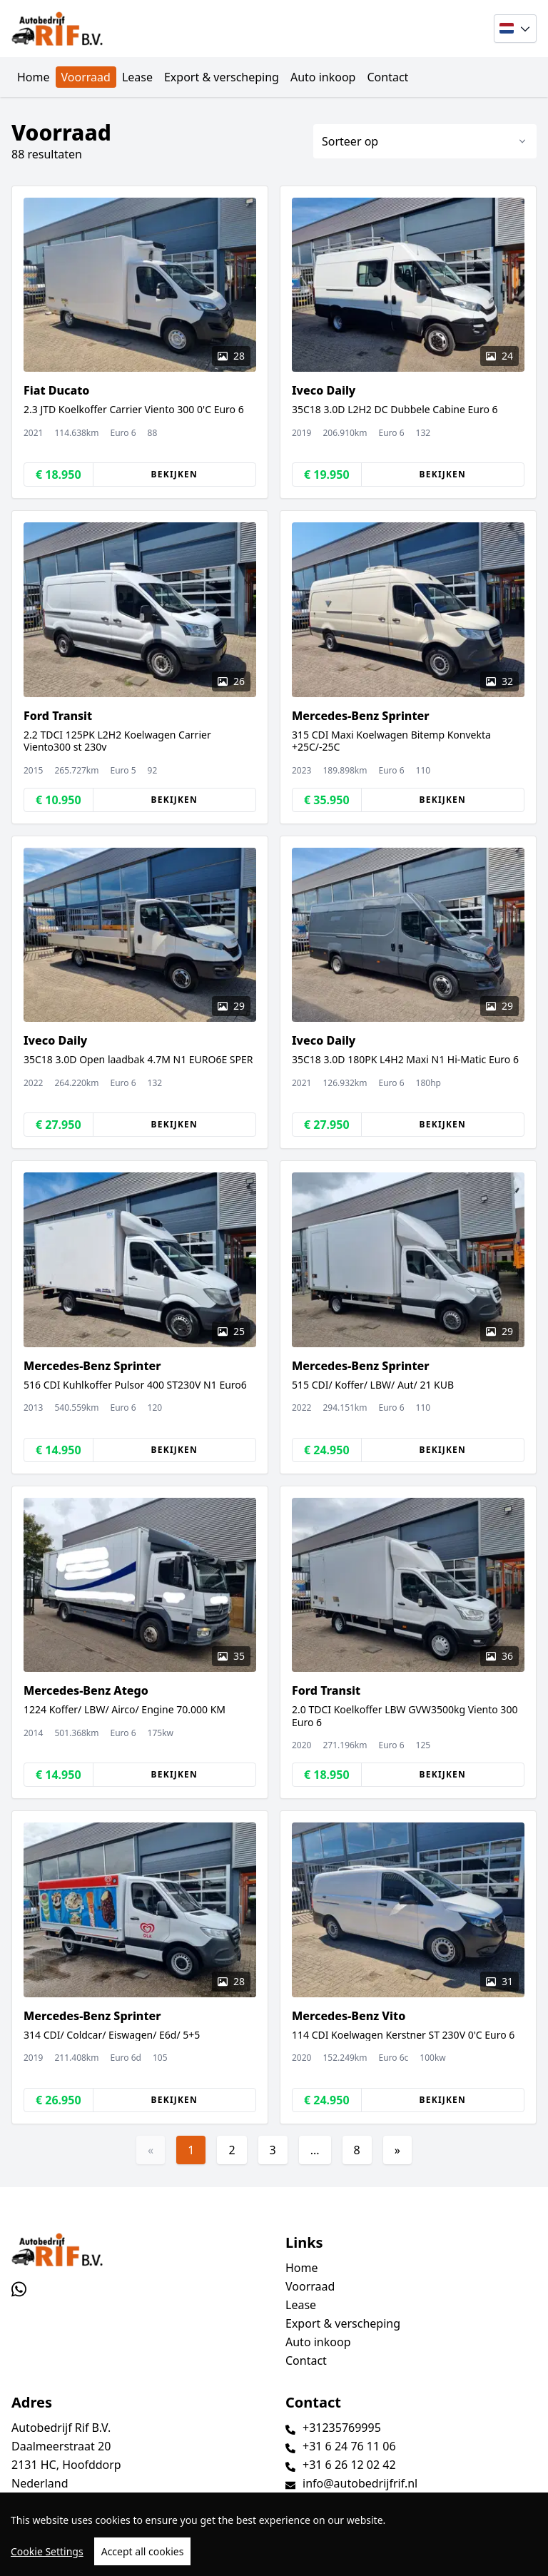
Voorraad (86, 77)
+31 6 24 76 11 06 (349, 2446)
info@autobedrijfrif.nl (360, 2483)
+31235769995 (342, 2427)
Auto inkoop (323, 77)
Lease (137, 77)
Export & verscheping (221, 77)
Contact (387, 77)
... (315, 2150)
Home (33, 77)
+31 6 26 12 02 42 (349, 2465)
